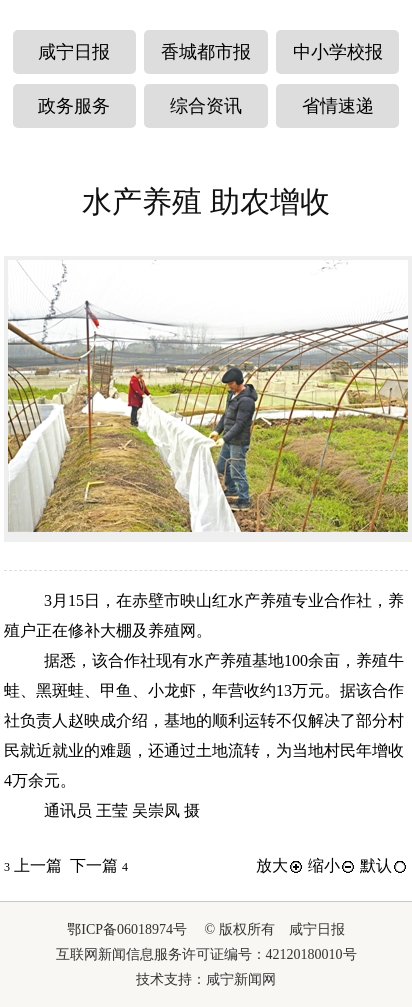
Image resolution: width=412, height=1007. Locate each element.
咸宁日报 (74, 52)
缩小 (332, 865)
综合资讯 (206, 106)
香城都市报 (206, 52)
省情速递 (338, 106)
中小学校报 (338, 52)
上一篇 (33, 865)
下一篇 (99, 865)
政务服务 (74, 106)
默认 (384, 865)
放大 (280, 865)
